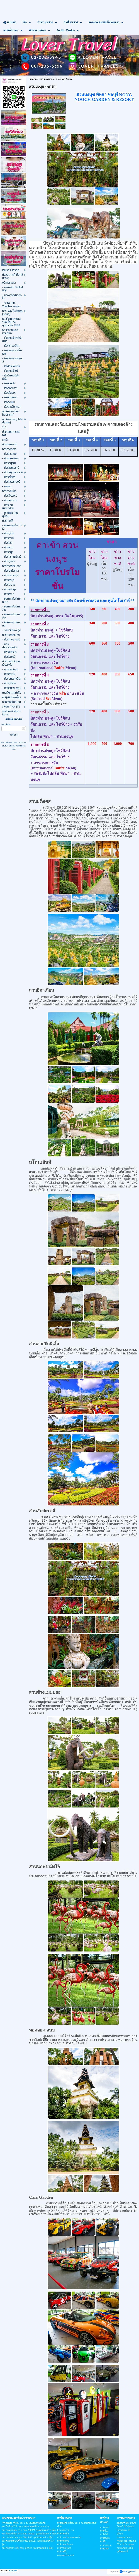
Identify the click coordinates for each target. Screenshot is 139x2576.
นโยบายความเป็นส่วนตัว (17, 745)
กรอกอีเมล (6, 724)
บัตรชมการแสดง (46, 79)
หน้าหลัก (32, 79)
